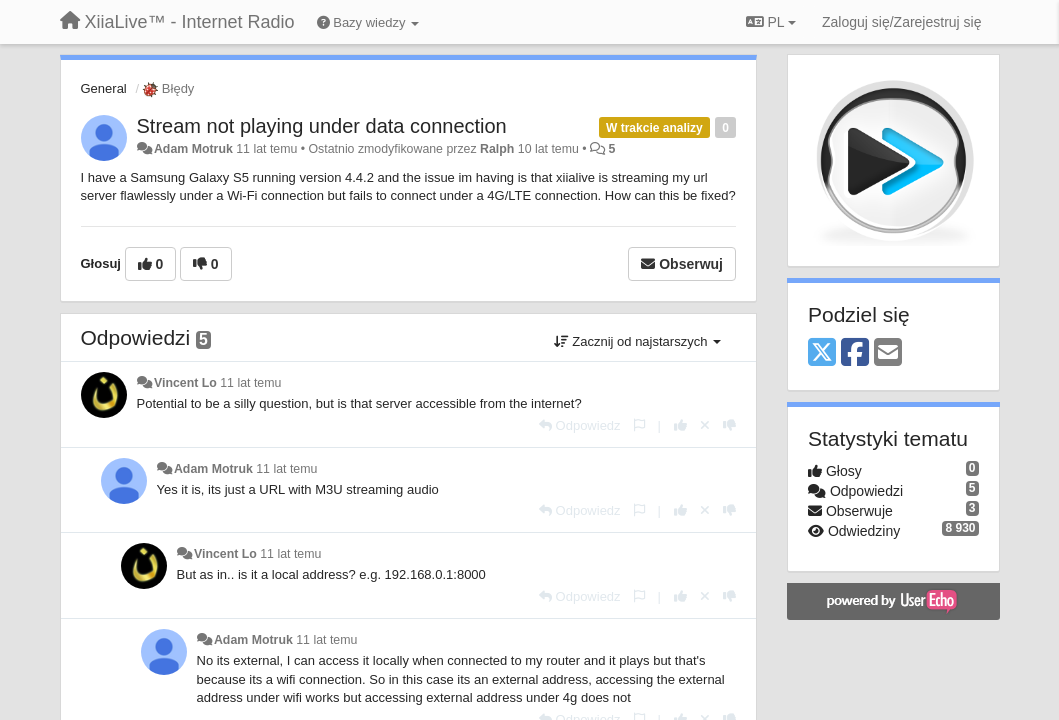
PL (771, 22)
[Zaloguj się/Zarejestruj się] (902, 22)
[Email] (888, 353)
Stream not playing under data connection (322, 126)
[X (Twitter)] (822, 353)
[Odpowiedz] (580, 425)
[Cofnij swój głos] (705, 425)
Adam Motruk (193, 149)
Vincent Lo (185, 383)
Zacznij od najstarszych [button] (637, 341)
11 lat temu (250, 383)
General (104, 88)
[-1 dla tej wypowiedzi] (729, 425)
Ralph (497, 149)
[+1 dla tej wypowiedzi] (680, 425)
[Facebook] (855, 353)
